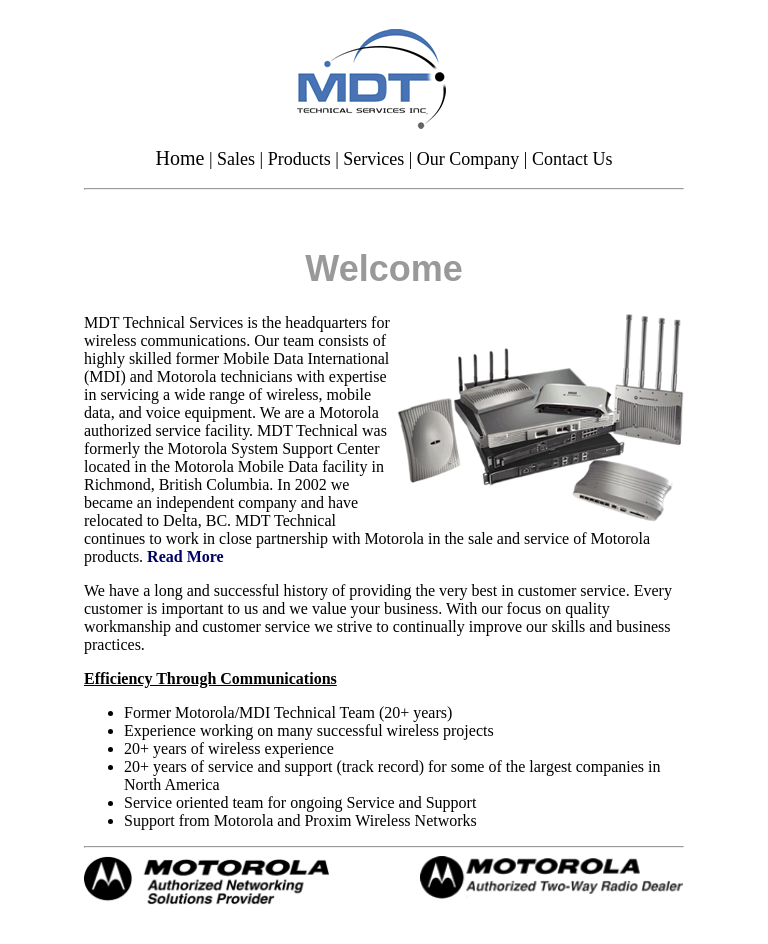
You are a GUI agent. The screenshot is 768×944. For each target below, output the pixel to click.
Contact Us (572, 159)
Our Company (468, 159)
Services (373, 159)
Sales (236, 159)
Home (180, 158)
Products (299, 159)
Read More (185, 556)
